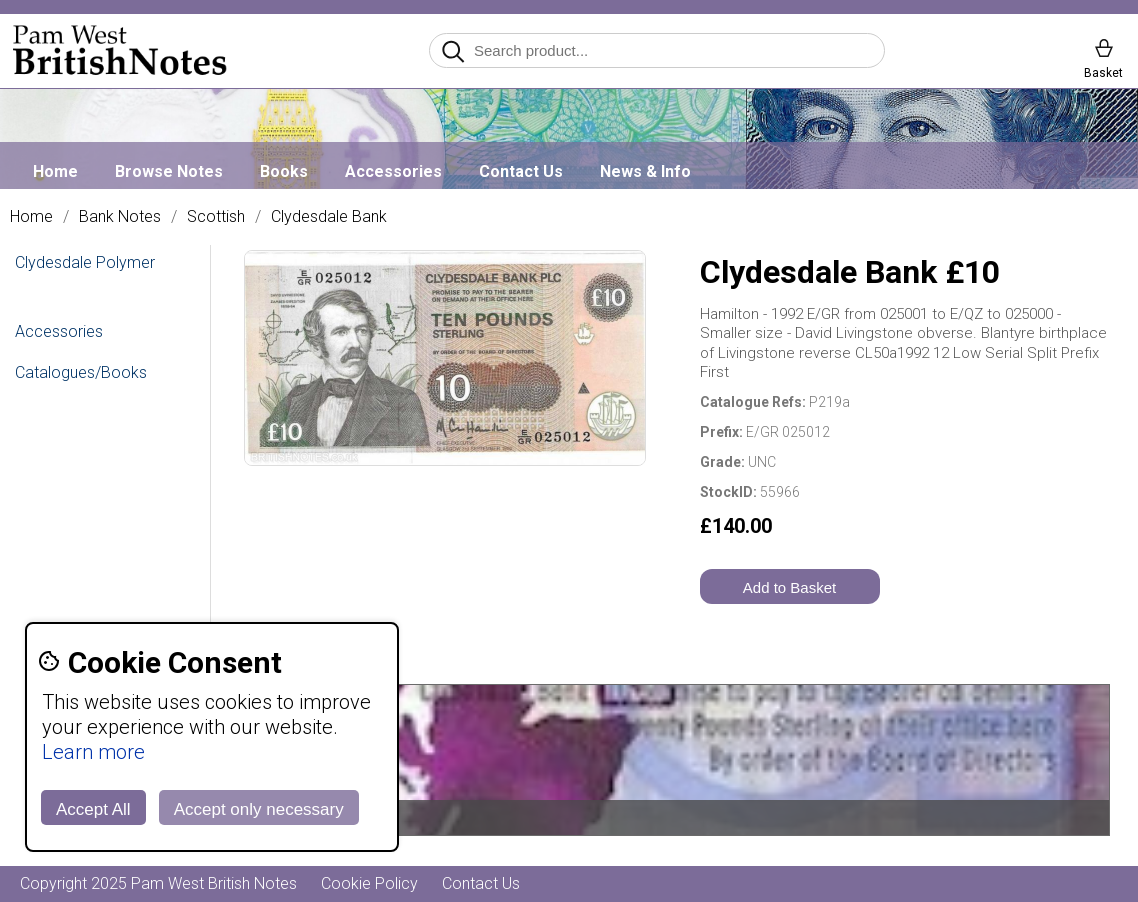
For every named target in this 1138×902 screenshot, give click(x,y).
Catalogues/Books (81, 372)
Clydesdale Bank (329, 217)
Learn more (93, 752)
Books (284, 171)
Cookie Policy (369, 883)
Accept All (93, 809)
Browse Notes (169, 171)
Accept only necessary (259, 809)
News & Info (645, 171)
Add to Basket (789, 587)
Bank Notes (120, 217)
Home (55, 171)
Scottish (216, 217)
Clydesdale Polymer (85, 262)
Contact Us (521, 171)
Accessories (393, 171)
